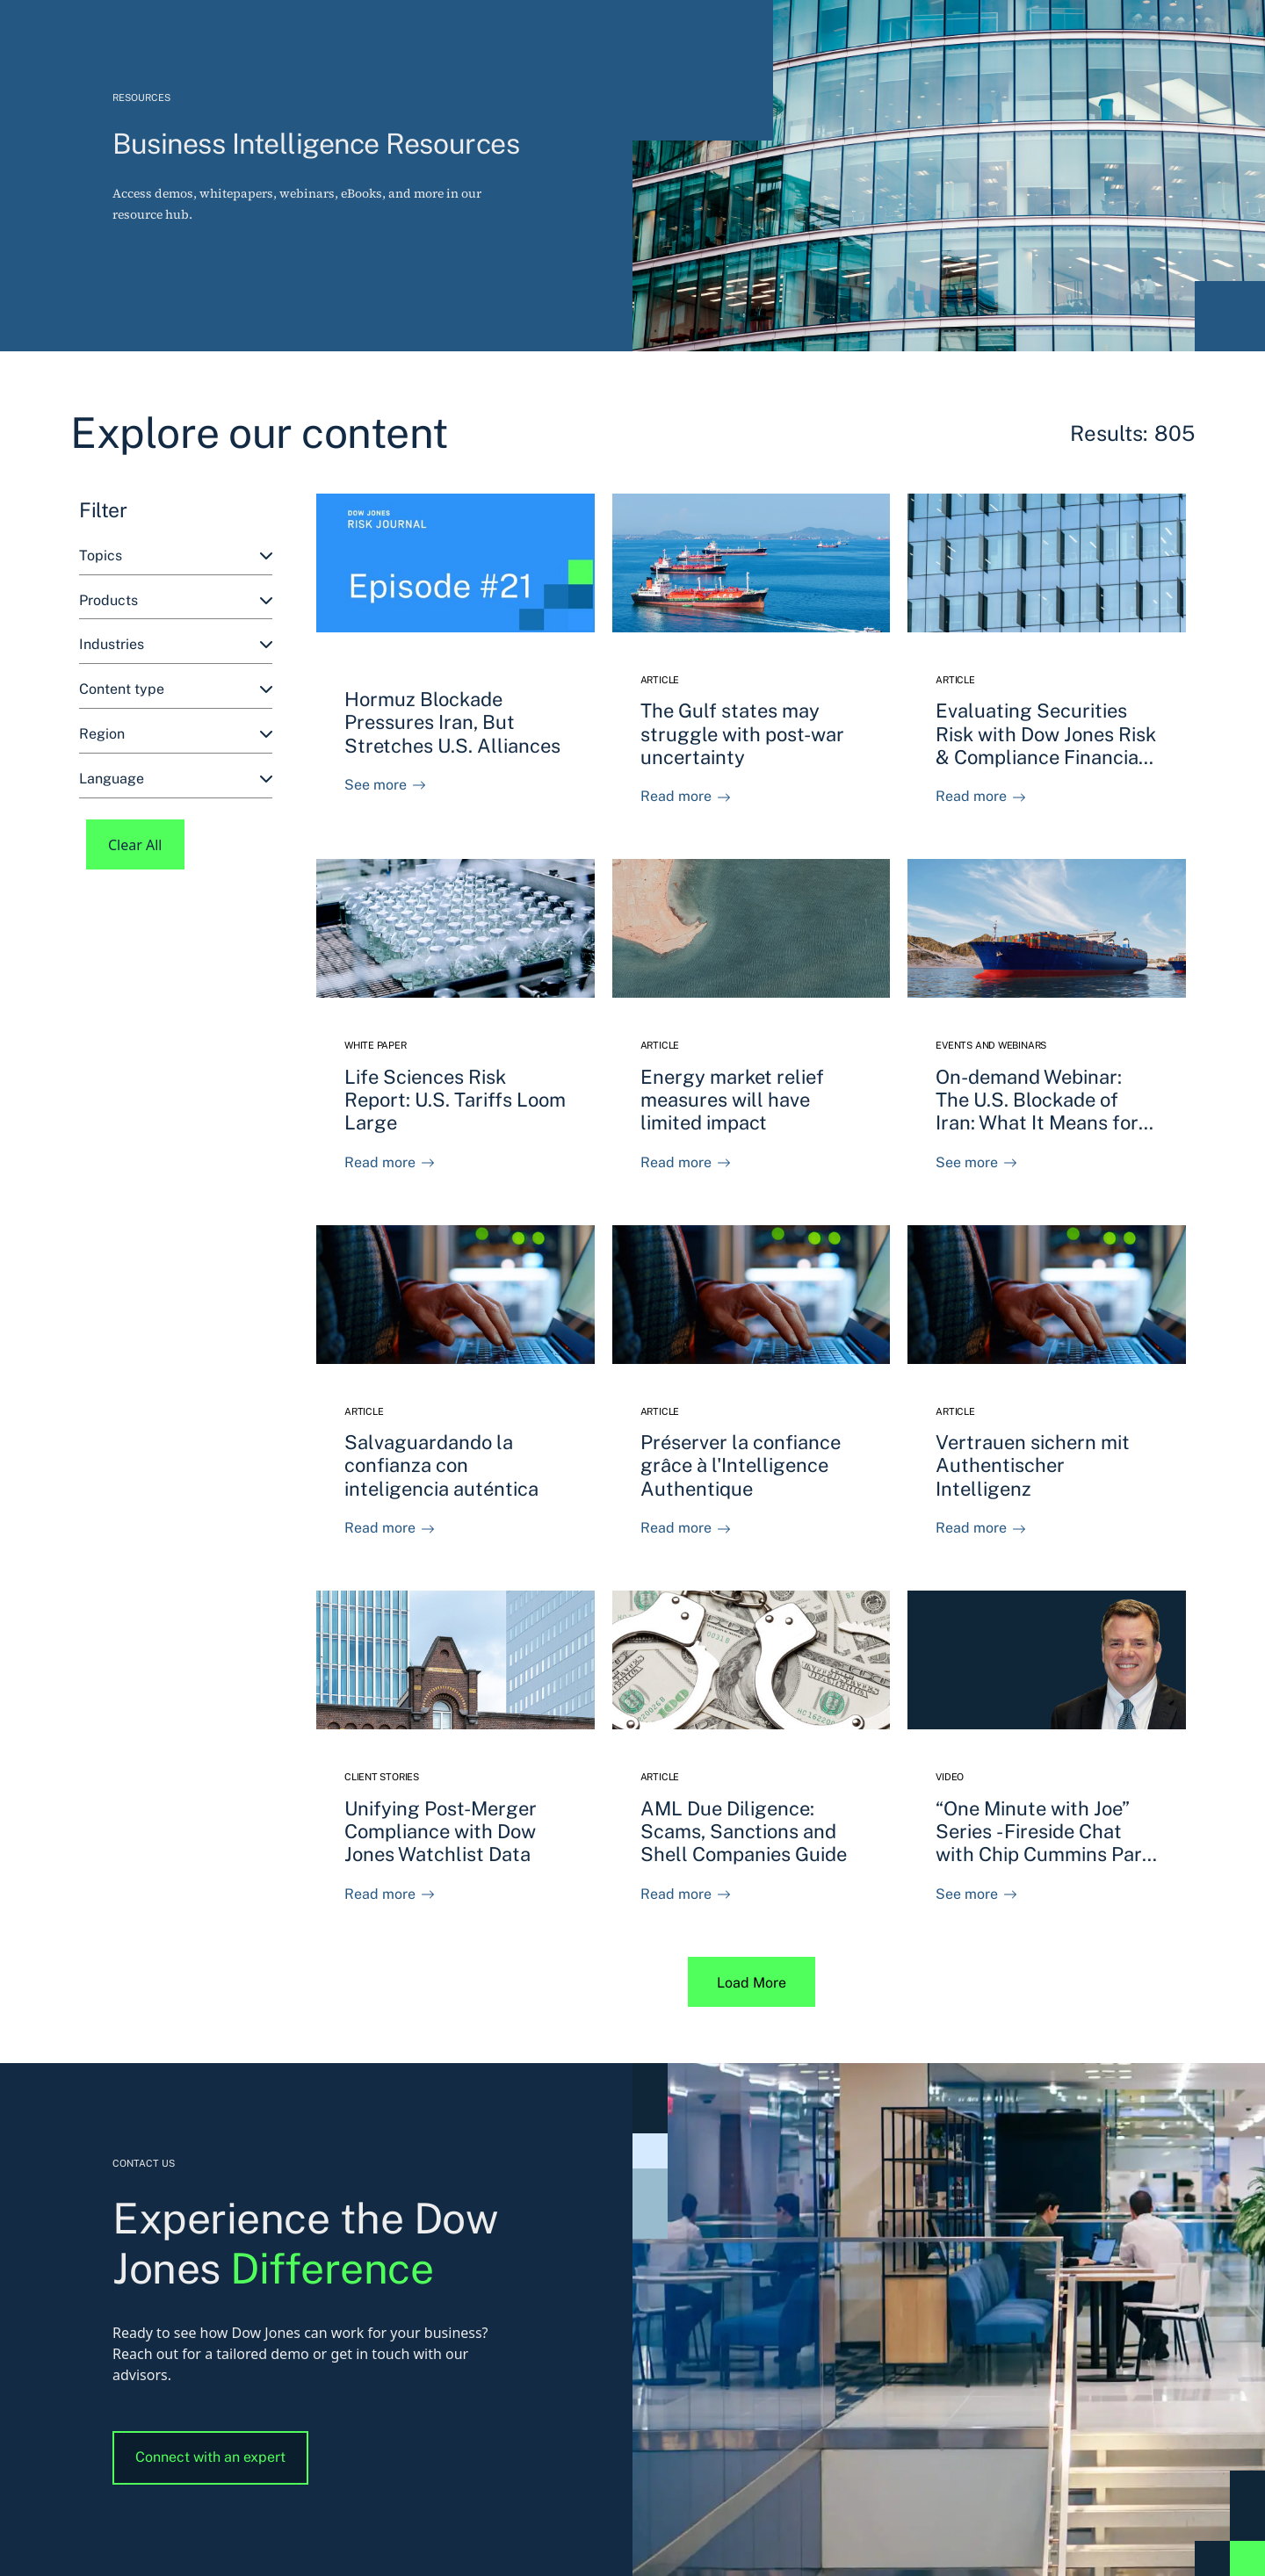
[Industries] (175, 645)
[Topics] (175, 556)
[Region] (175, 735)
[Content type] (175, 690)
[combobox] (175, 556)
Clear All (135, 845)
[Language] (175, 779)
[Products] (175, 601)
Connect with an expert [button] (210, 2457)
